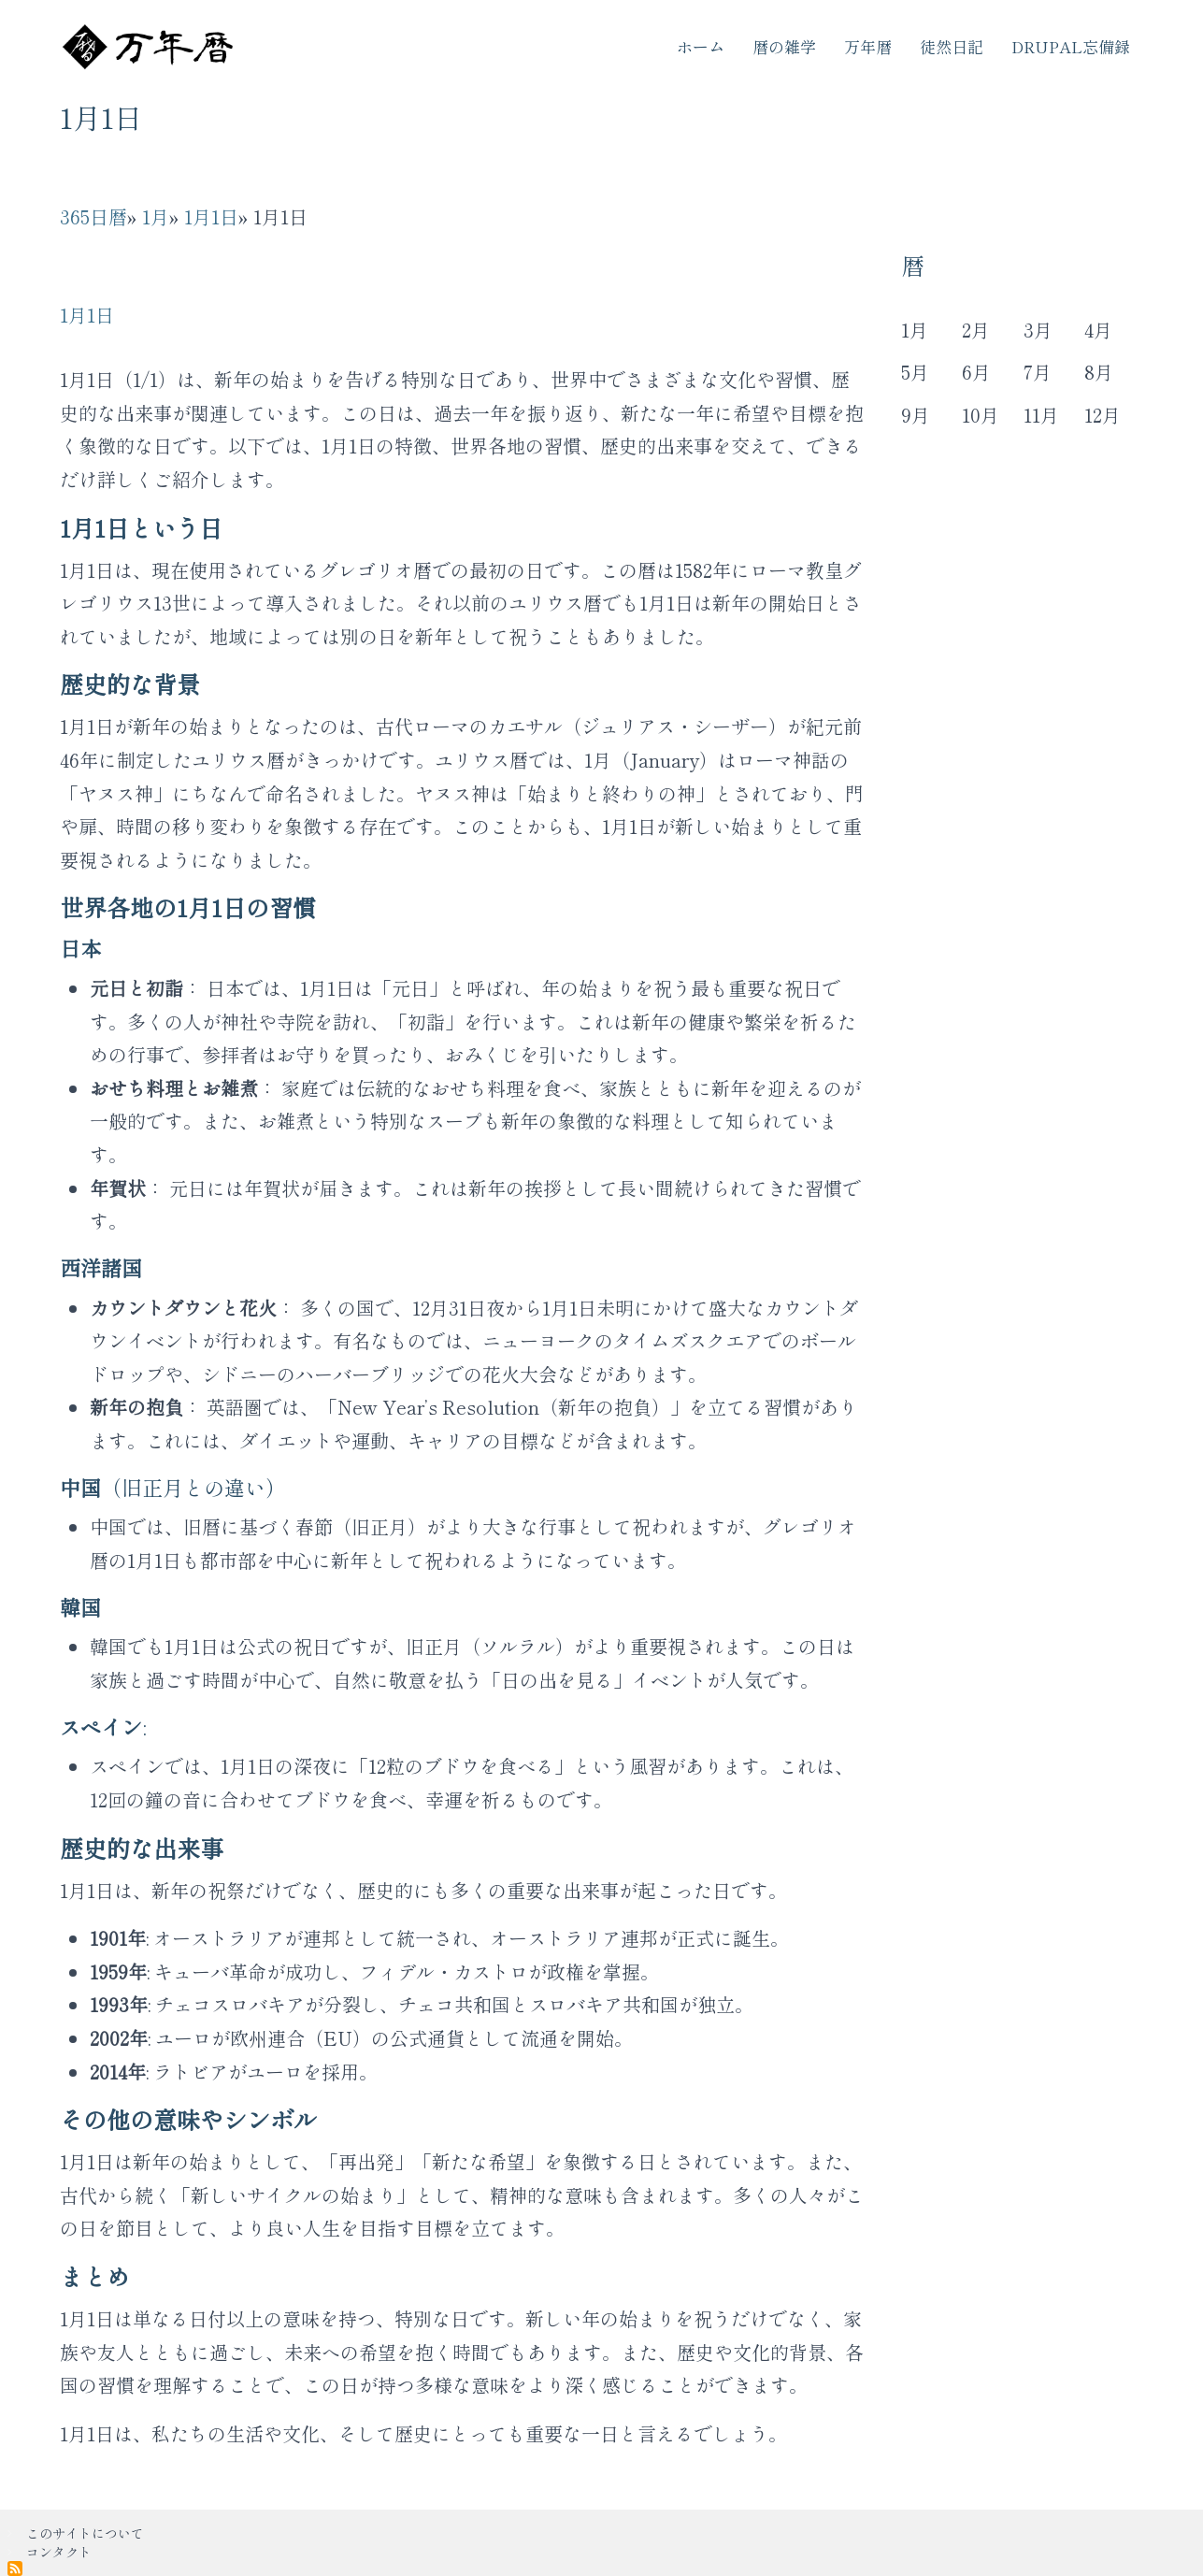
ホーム (700, 46)
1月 (155, 216)
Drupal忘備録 (1070, 46)
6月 (976, 371)
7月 (1038, 371)
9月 (915, 414)
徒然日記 (951, 46)
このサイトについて (85, 2533)
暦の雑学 (784, 46)
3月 (1038, 329)
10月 (980, 414)
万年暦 (868, 46)
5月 (915, 371)
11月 (1041, 414)
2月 (976, 329)
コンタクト (59, 2551)
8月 (1098, 371)
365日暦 (93, 216)
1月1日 (211, 216)
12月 (1102, 414)
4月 (1098, 329)
